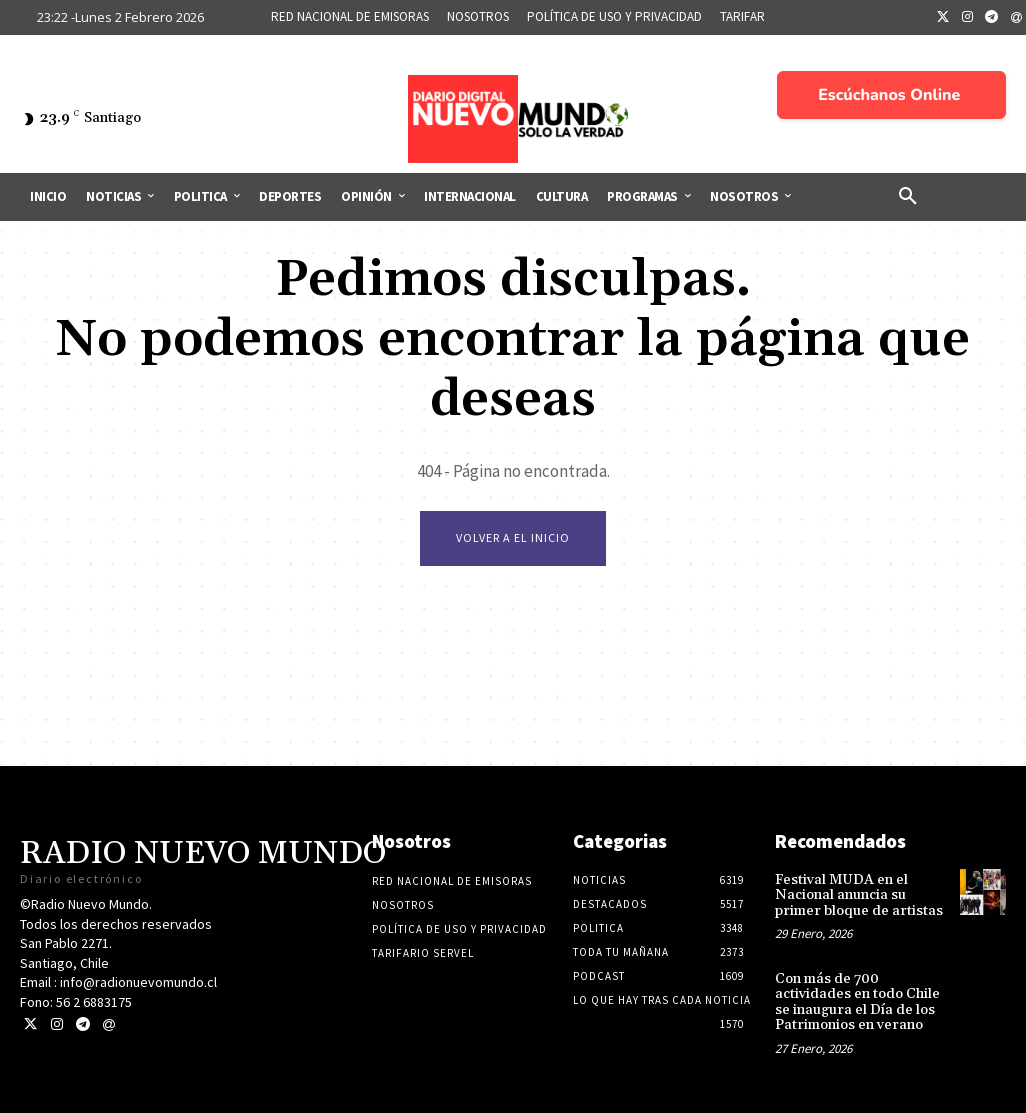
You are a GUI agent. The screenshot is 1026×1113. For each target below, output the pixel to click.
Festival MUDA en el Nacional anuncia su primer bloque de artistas (859, 895)
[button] (908, 197)
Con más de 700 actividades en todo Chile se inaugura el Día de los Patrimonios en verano (857, 1002)
